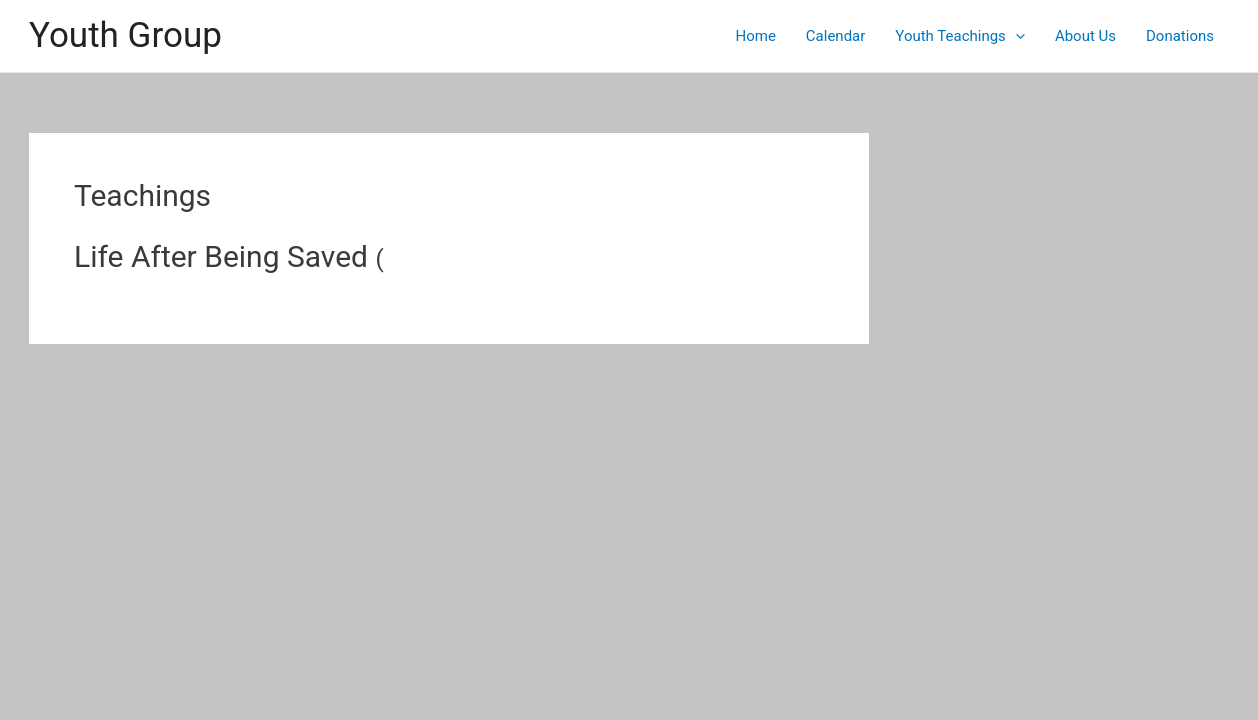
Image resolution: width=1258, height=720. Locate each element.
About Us (1085, 36)
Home (755, 36)
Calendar (836, 36)
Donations (1180, 36)
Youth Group (125, 35)
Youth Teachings (960, 36)
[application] (1015, 36)
